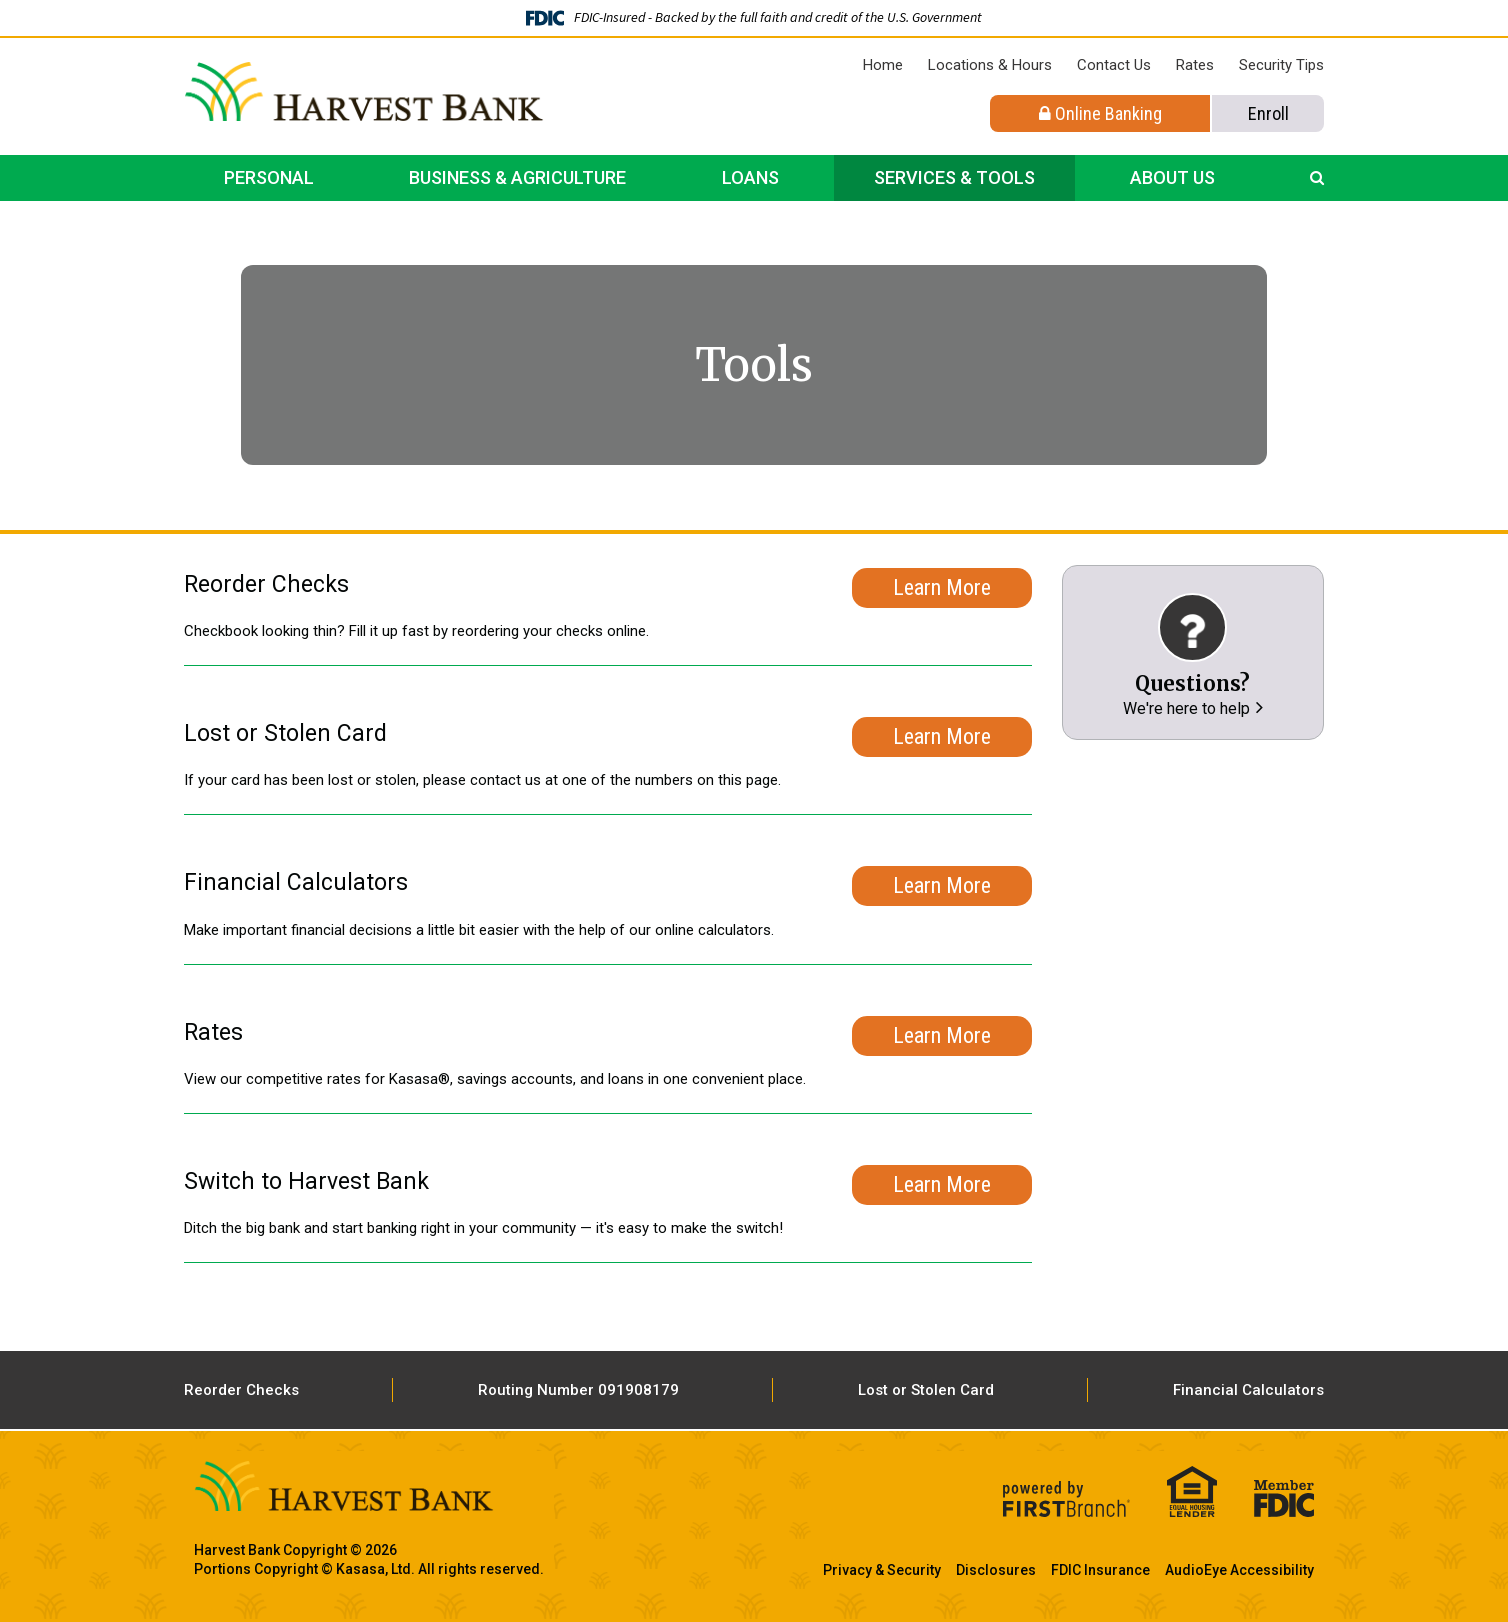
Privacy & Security (882, 1570)
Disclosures (996, 1570)
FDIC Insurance (1100, 1570)
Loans (750, 177)
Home (883, 65)
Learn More (942, 584)
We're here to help (1186, 708)
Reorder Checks (241, 1390)
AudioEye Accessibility (1239, 1570)
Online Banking (1100, 113)
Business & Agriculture (517, 177)
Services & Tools (954, 177)
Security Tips (1281, 65)
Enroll (1268, 113)
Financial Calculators (1248, 1390)
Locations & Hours (990, 65)
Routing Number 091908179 (578, 1390)
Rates (1195, 65)
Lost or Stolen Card (926, 1390)
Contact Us (1114, 65)
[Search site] (1317, 178)
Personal (269, 177)
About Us (1172, 177)
